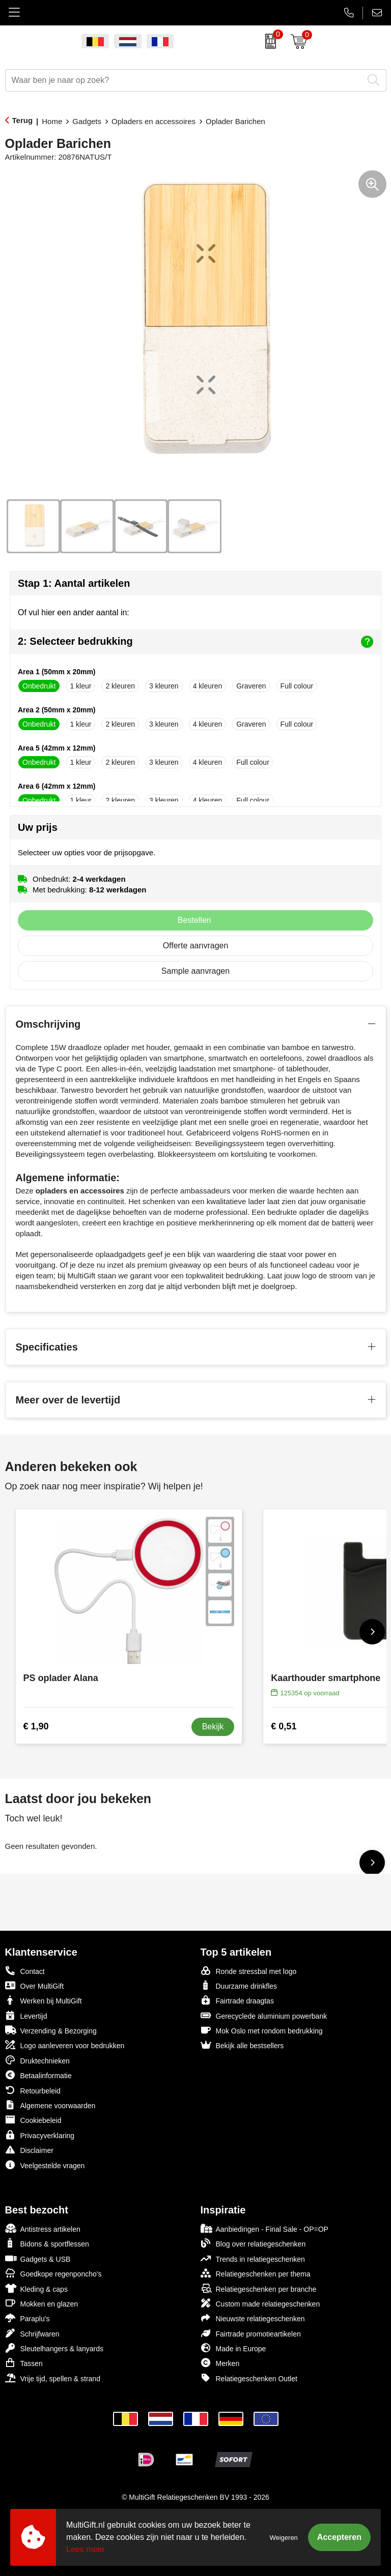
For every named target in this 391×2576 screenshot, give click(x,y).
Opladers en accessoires (153, 121)
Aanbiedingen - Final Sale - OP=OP (264, 2228)
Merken (220, 2363)
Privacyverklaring (40, 2135)
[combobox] (184, 80)
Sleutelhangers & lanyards (54, 2348)
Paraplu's (27, 2318)
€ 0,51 (283, 1726)
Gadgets (86, 121)
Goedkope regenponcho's (53, 2273)
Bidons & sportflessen (47, 2243)
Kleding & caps (36, 2288)
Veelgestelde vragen (45, 2165)
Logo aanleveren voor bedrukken (65, 2045)
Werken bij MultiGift (43, 2000)
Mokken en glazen (41, 2303)
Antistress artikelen (42, 2228)
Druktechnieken (37, 2060)
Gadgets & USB (38, 2258)
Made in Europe (233, 2348)
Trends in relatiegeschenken (253, 2258)
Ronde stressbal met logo (249, 1970)
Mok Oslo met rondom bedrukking (262, 2030)
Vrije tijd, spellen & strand (52, 2378)
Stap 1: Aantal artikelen (74, 583)
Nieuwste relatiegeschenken (253, 2318)
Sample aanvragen (195, 971)
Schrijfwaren (32, 2333)
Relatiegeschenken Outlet (249, 2378)
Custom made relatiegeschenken (260, 2303)
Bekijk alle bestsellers (242, 2045)
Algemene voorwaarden (50, 2105)
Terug (22, 120)
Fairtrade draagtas (237, 2000)
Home (52, 121)
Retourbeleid (33, 2090)
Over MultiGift (34, 1985)
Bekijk (213, 1726)
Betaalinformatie (38, 2075)
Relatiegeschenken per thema (256, 2273)
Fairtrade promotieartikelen (251, 2333)
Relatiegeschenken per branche (259, 2288)
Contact (25, 1970)
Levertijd (26, 2015)
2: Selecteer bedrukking (195, 642)
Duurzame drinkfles (239, 1985)
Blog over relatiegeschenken (253, 2243)
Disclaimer (29, 2149)
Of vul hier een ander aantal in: (73, 612)
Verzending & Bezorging (51, 2030)
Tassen (24, 2363)
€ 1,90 (36, 1726)
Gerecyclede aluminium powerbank (264, 2015)
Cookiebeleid (33, 2119)
